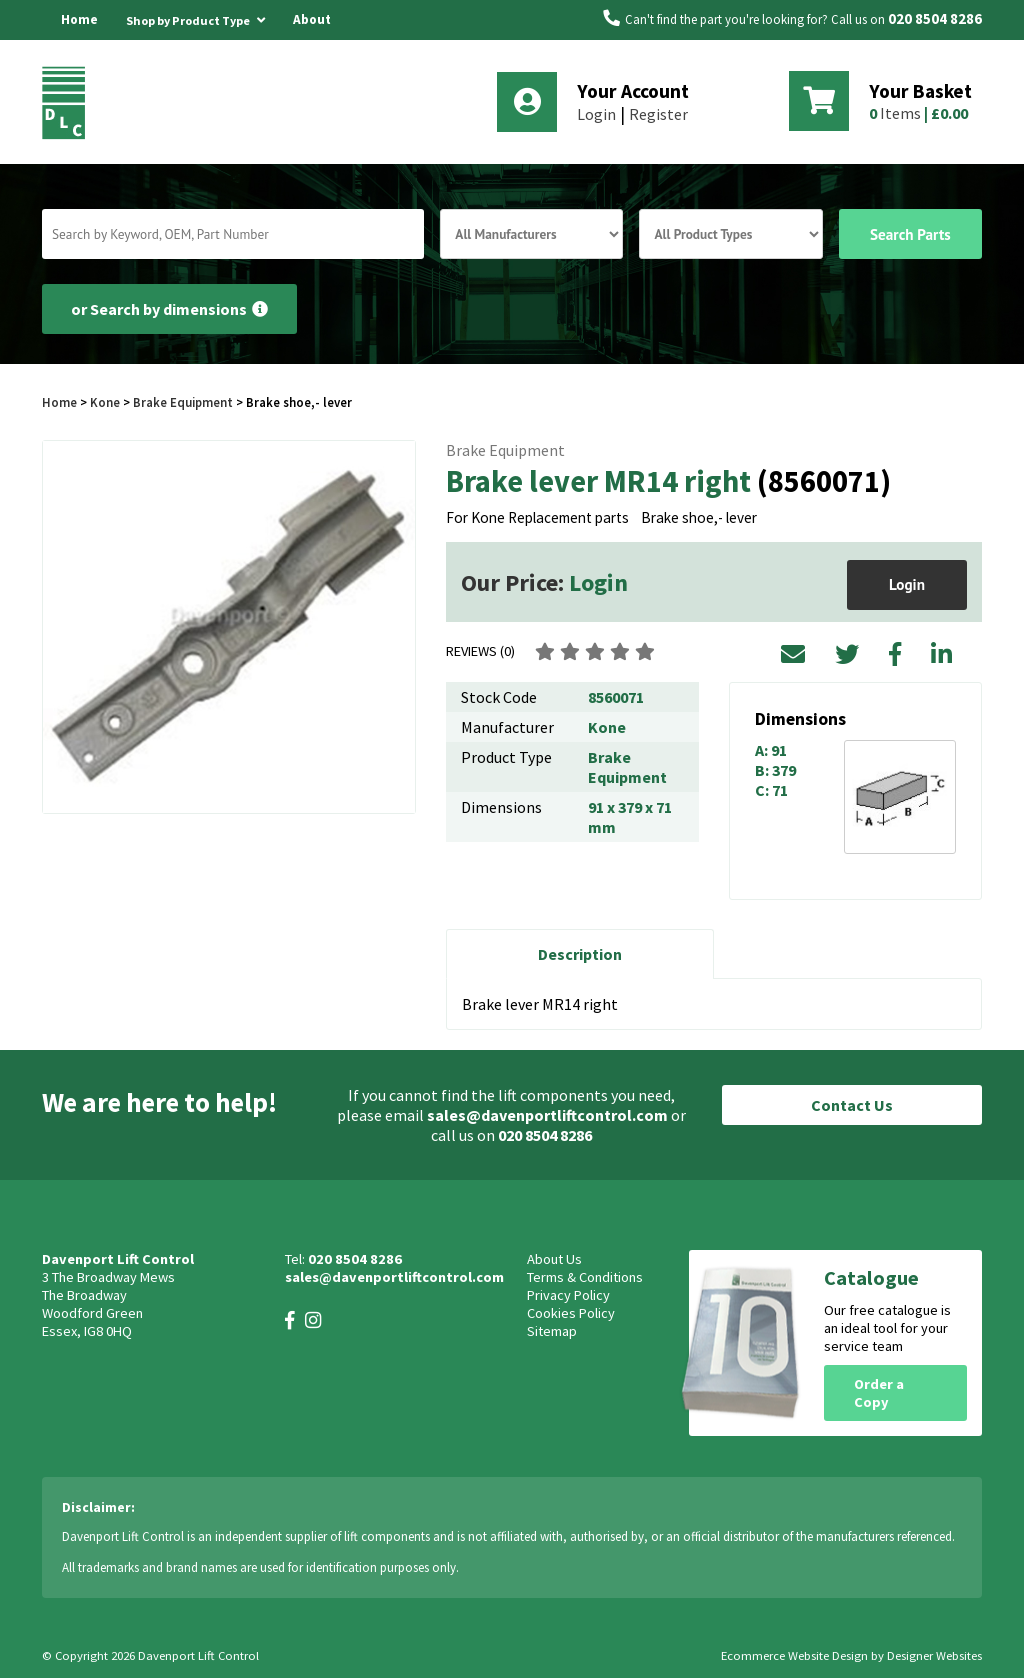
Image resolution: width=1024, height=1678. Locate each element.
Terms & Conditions (585, 1277)
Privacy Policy (568, 1295)
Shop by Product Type (195, 17)
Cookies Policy (571, 1313)
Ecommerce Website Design (794, 1655)
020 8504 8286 (935, 19)
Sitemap (552, 1331)
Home (79, 19)
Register (658, 114)
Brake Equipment (183, 402)
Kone (106, 402)
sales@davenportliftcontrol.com (547, 1115)
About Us (312, 39)
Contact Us (852, 1105)
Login (596, 114)
